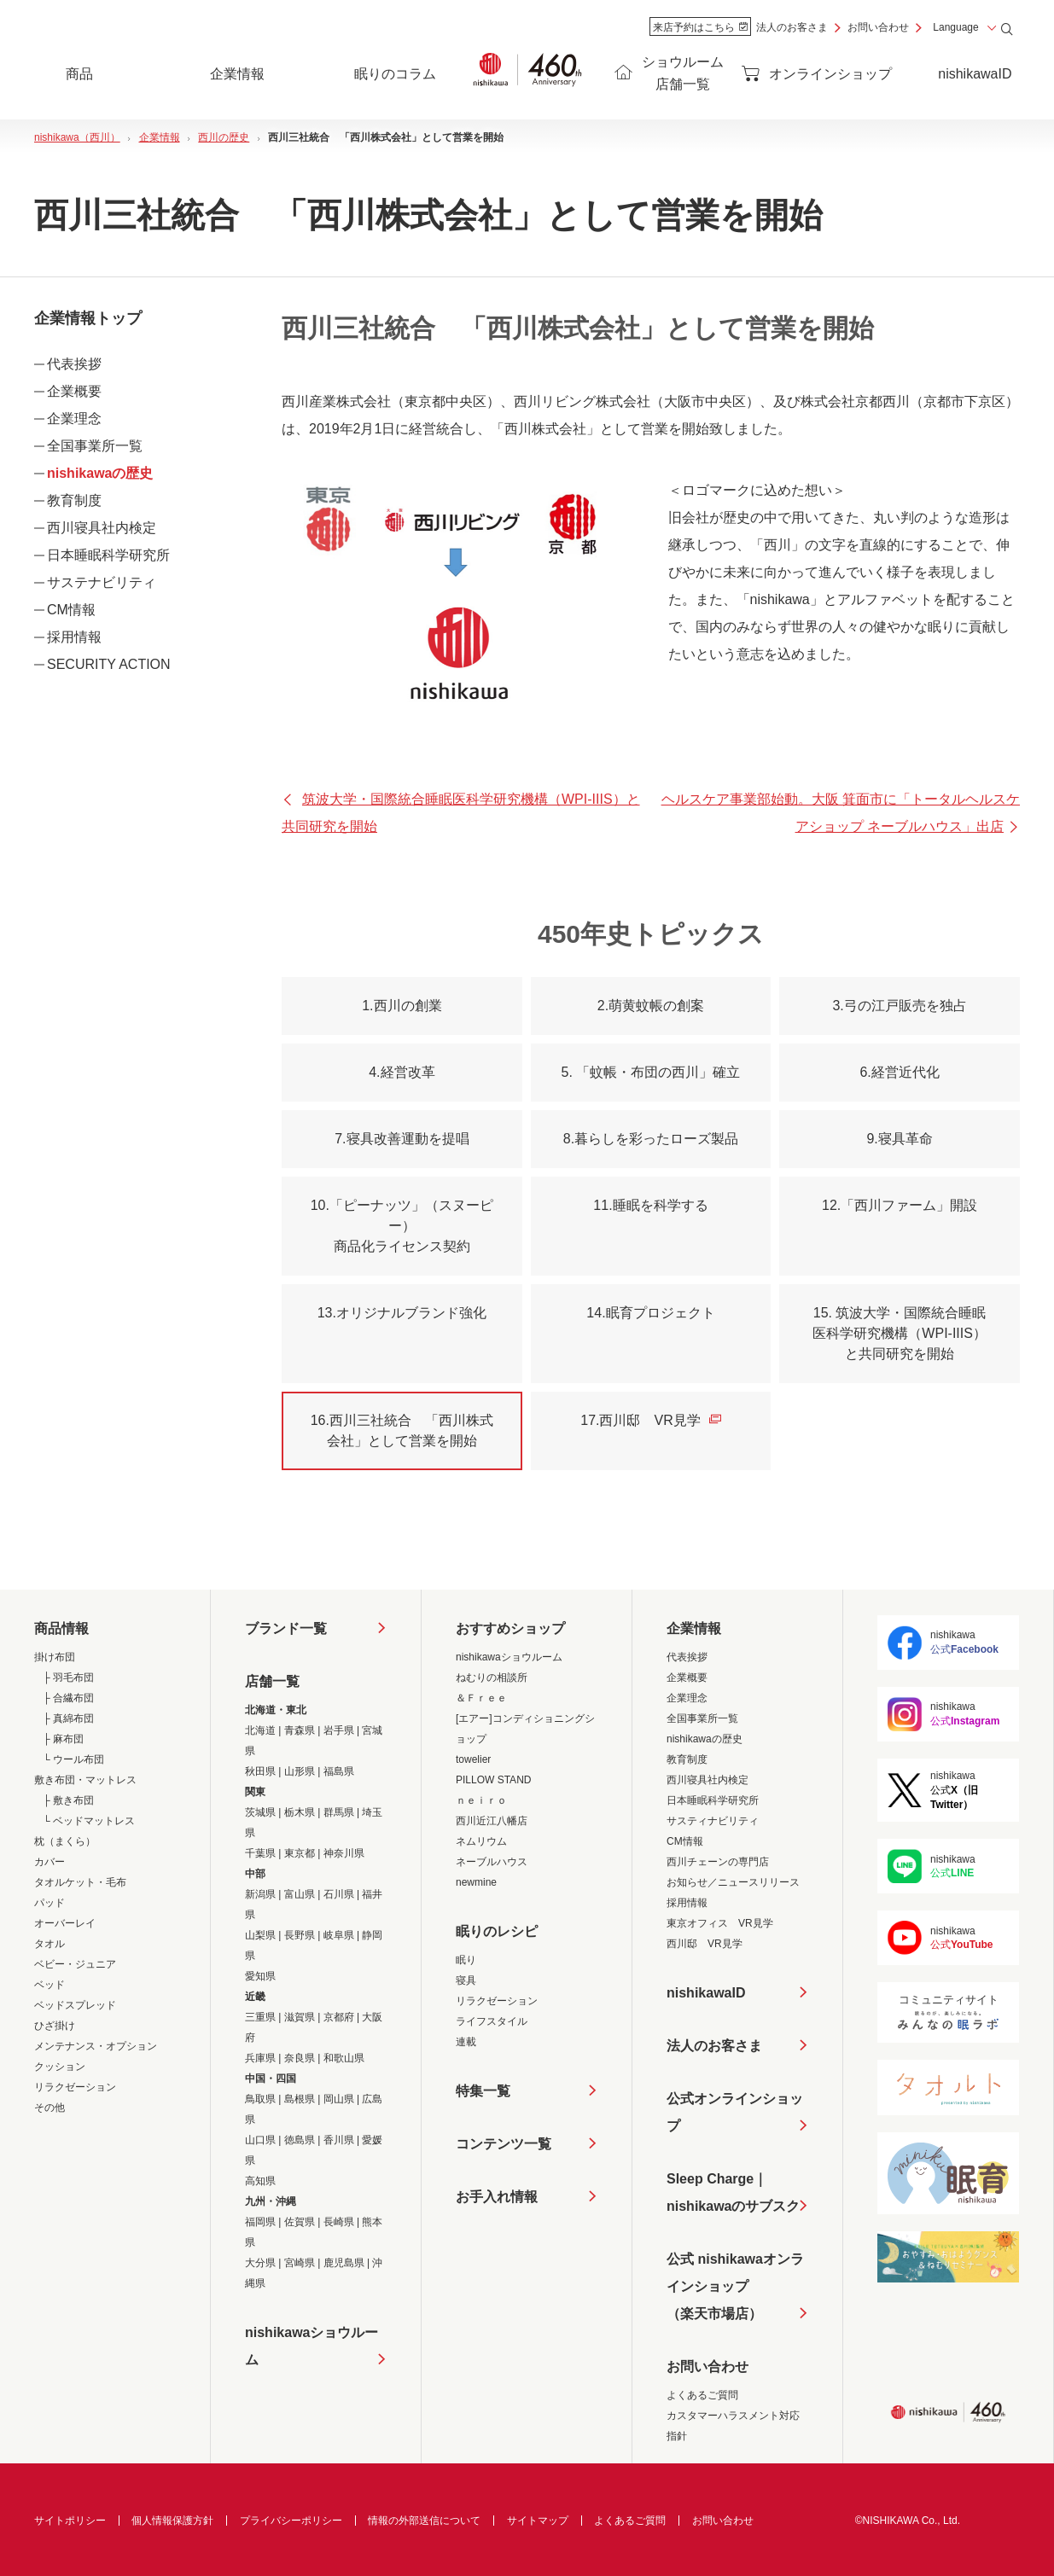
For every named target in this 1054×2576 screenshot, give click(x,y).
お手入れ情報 (497, 2196)
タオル (49, 1944)
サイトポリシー (70, 2521)
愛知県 (260, 1976)
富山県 (299, 1894)
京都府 (338, 2017)
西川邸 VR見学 (704, 1944)
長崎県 (338, 2222)
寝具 (466, 1980)
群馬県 (338, 1812)
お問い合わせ (878, 27)
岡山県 (338, 2099)
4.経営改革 (401, 1072)
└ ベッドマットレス (89, 1821)
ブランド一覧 (286, 1628)
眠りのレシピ (497, 1931)
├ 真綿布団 (68, 1718)
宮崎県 (299, 2263)
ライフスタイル (491, 2021)
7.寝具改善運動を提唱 (402, 1138)
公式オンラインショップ (735, 2112)
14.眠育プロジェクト (650, 1312)
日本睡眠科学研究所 (108, 555)
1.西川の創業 (401, 1005)
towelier (473, 1759)
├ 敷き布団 (68, 1800)
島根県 (299, 2099)
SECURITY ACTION (109, 664)
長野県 (299, 1935)
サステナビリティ (101, 582)
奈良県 (299, 2058)
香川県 (338, 2140)
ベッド (49, 1985)
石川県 (338, 1894)
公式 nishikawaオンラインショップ (735, 2290)
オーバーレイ (65, 1923)
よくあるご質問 (702, 2395)
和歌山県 (343, 2058)
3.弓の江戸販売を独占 (899, 1005)
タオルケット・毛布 (80, 1882)
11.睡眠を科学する (650, 1205)
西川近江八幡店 (491, 1821)
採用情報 (74, 637)
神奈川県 (343, 1853)
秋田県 (260, 1771)
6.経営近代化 (899, 1072)
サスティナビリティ (713, 1821)
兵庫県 (260, 2058)
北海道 (260, 1730)
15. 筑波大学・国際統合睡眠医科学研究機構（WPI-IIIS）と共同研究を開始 (899, 1333)
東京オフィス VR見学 (720, 1923)
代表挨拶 (74, 364)
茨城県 (260, 1812)
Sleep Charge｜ (733, 2196)
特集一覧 (483, 2091)
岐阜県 (338, 1935)
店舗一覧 (272, 1681)
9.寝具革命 (899, 1138)
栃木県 (299, 1812)
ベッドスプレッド (75, 2005)
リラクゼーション (75, 2087)
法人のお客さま (792, 27)
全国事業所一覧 (95, 446)
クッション (59, 2067)
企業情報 (694, 1628)
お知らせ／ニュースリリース (733, 1882)
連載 (466, 2042)
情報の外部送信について (424, 2521)
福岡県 (260, 2222)
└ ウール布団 (73, 1759)
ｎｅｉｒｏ (481, 1800)
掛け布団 (54, 1657)
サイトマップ (537, 2521)
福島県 (338, 1771)
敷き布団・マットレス (85, 1780)
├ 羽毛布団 (68, 1677)
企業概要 (74, 391)
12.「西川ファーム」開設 (899, 1205)
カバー (49, 1862)
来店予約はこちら (700, 27)
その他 (49, 2108)
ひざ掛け (54, 2026)
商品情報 (61, 1628)
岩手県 (338, 1730)
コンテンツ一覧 (503, 2144)
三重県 (260, 2017)
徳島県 (299, 2140)
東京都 (299, 1853)
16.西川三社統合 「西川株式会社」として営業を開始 (402, 1430)
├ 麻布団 (63, 1739)
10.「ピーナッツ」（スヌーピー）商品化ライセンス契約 (402, 1225)
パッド (49, 1903)
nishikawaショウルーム (311, 2346)
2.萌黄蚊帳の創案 (650, 1005)
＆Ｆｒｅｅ (481, 1698)
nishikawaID (974, 74)
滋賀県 (299, 2017)
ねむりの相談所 (491, 1677)
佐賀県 (299, 2222)
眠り (466, 1960)
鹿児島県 (343, 2263)
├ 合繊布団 (68, 1698)
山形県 (299, 1771)
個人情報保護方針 (172, 2521)
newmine (476, 1882)
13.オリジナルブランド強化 (401, 1312)
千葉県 (260, 1853)
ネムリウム (481, 1841)
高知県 (260, 2181)
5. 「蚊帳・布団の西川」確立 (651, 1072)
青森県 (299, 1730)
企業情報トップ (88, 318)
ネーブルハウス (491, 1862)
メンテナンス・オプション (95, 2046)
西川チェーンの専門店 (718, 1862)
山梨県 (260, 1935)
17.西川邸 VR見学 (650, 1420)
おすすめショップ (510, 1628)
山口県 (260, 2140)
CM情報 (71, 609)
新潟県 (260, 1894)
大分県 (260, 2263)
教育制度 (74, 500)
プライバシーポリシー (291, 2521)
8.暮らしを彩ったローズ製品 (650, 1138)
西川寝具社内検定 (101, 527)
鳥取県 (260, 2099)
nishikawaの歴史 (100, 473)
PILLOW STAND (493, 1780)
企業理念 (74, 418)
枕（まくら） (65, 1841)
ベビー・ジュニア (75, 1964)
